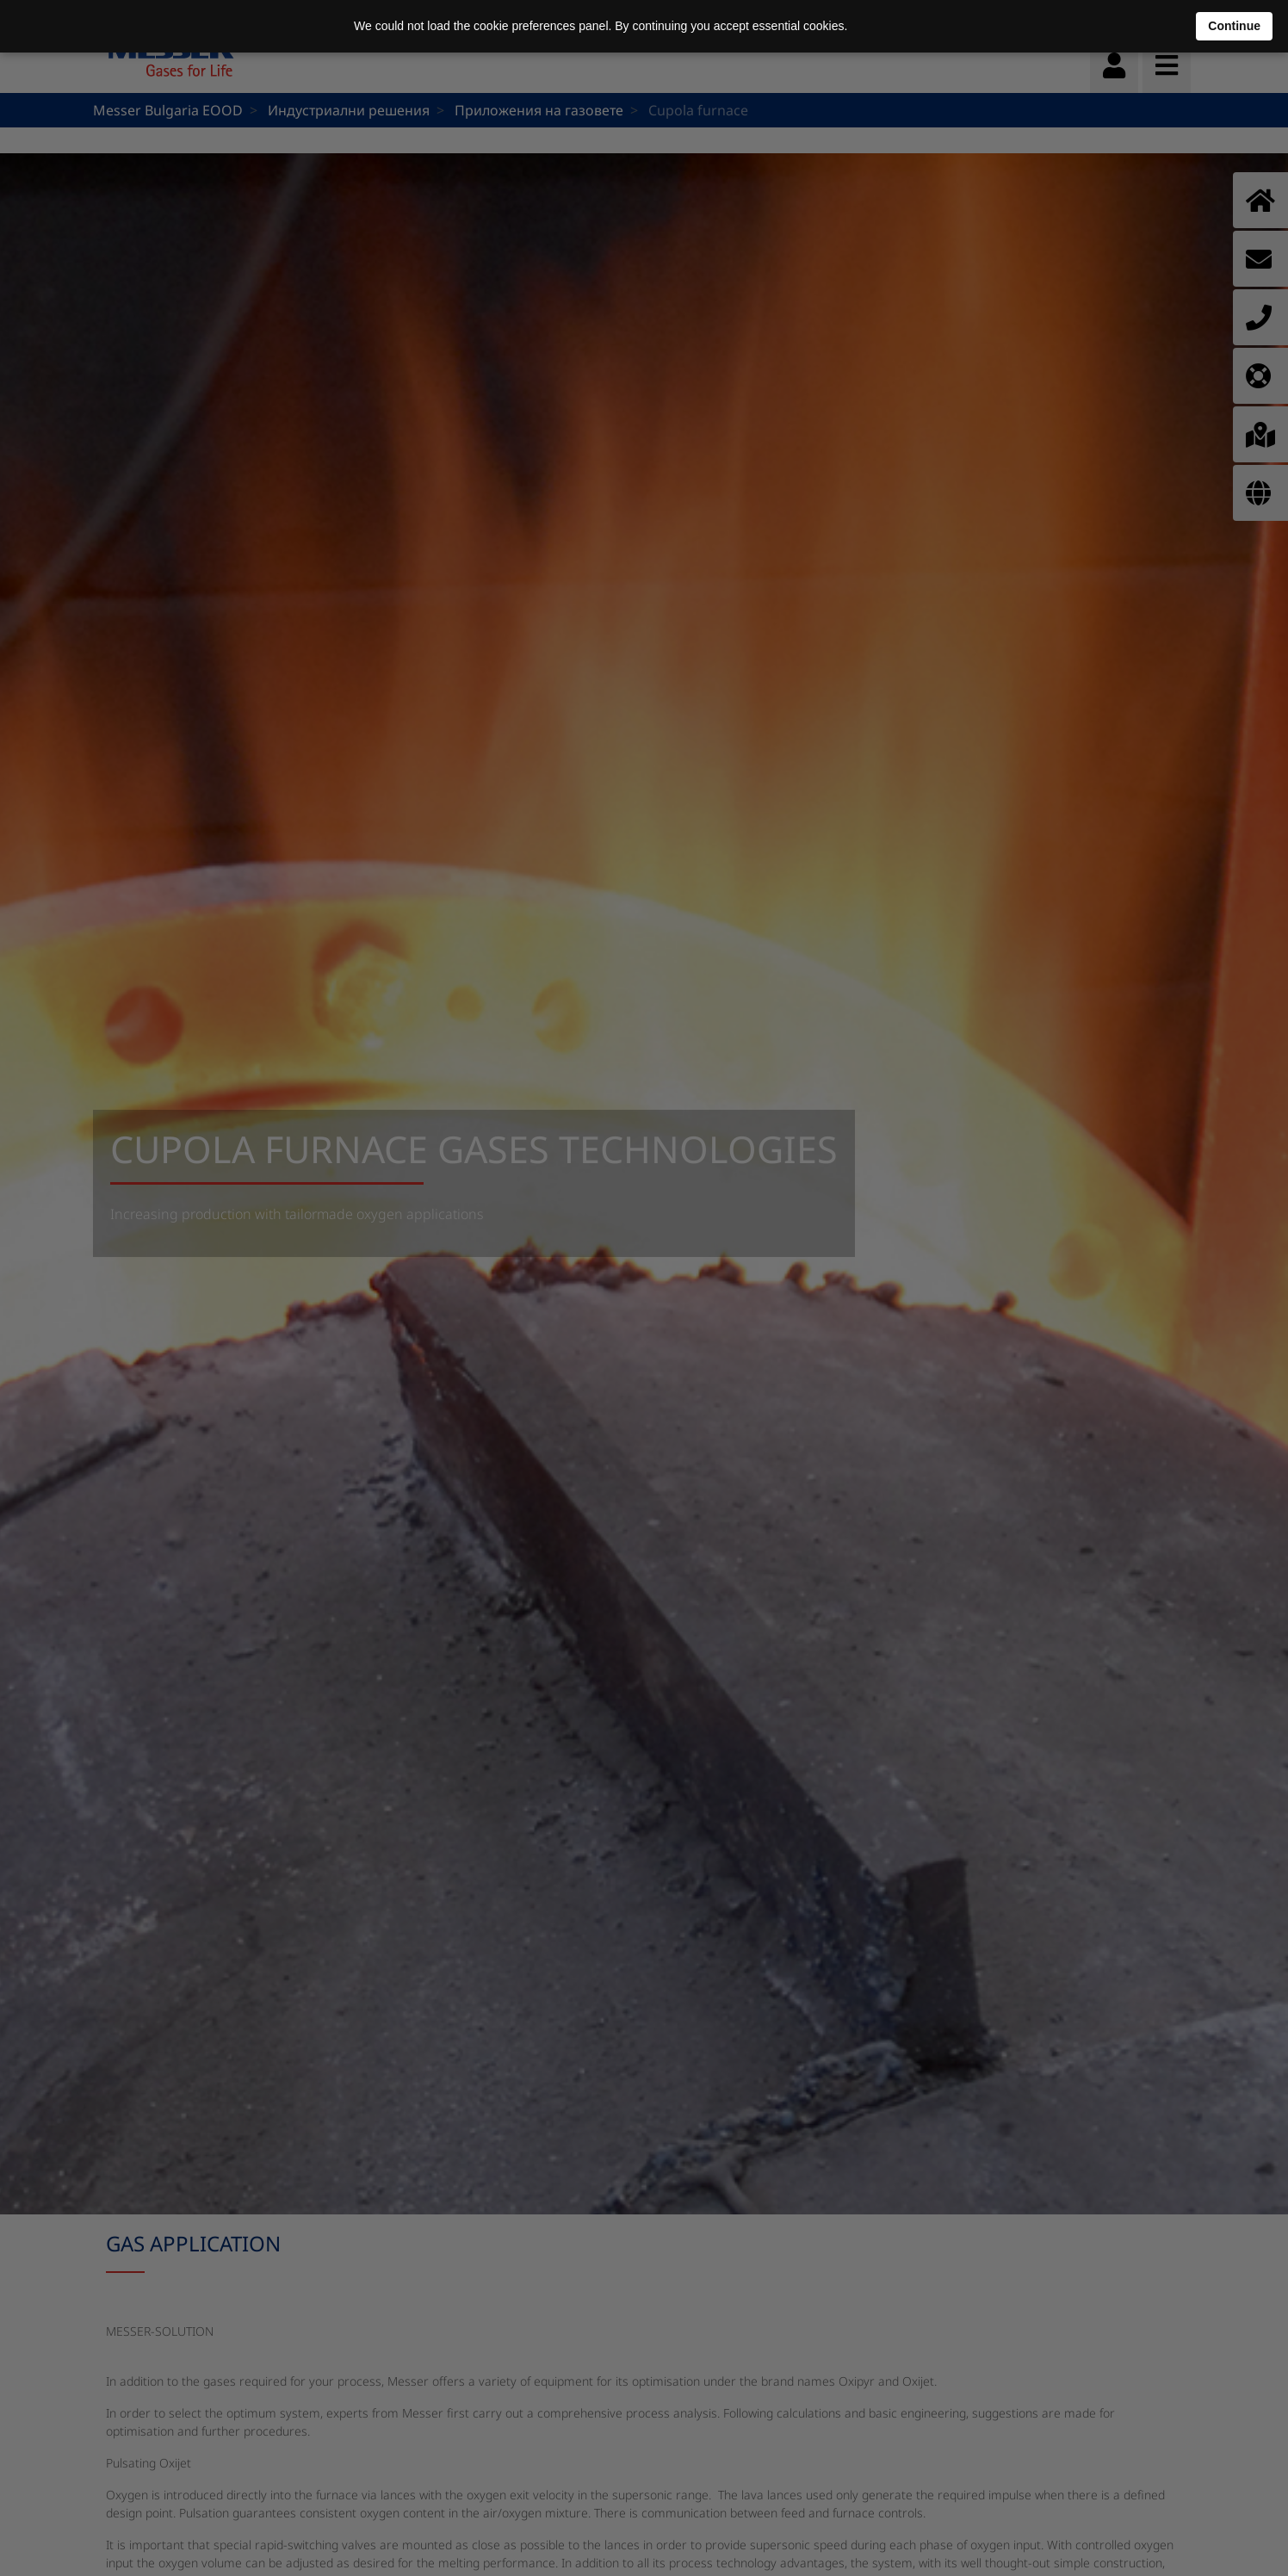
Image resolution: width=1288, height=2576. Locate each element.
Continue (1234, 26)
